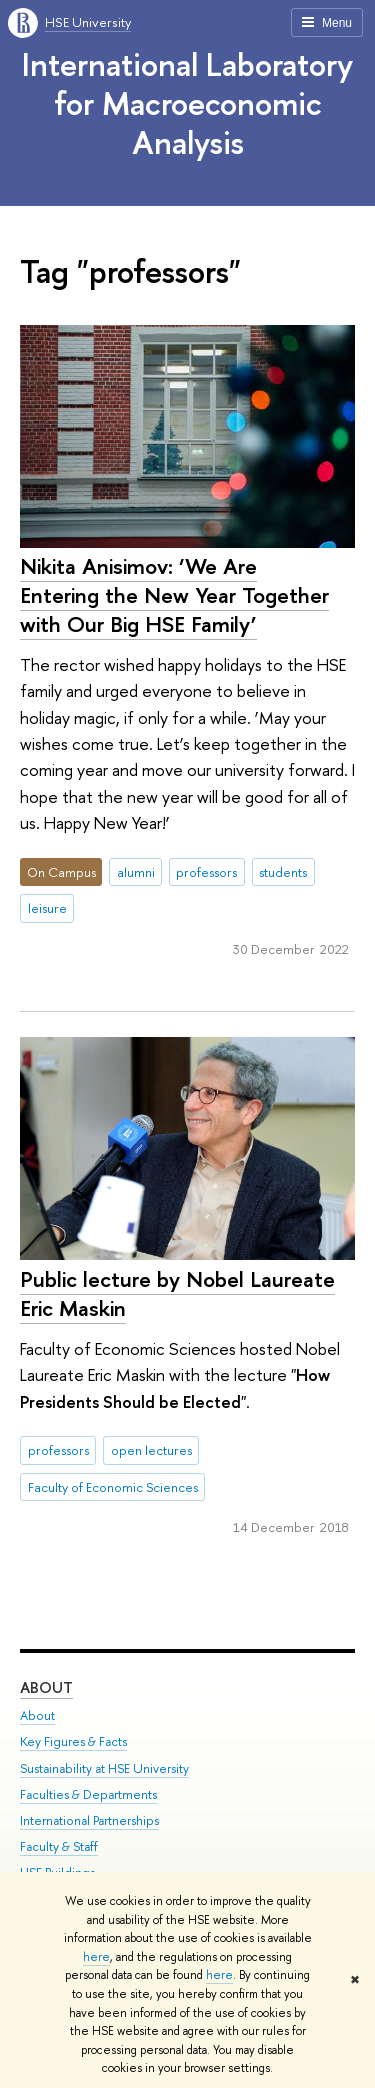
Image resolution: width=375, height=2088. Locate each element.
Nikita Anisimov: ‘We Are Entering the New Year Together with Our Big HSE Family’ (174, 594)
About (46, 1687)
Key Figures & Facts (73, 1741)
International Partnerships (89, 1820)
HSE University (88, 22)
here (96, 1957)
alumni (136, 872)
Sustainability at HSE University (104, 1768)
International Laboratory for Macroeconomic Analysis (187, 103)
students (283, 872)
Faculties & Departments (88, 1794)
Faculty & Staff (59, 1846)
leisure (47, 908)
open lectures (151, 1450)
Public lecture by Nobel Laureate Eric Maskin (177, 1293)
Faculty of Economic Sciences (113, 1487)
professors (206, 872)
